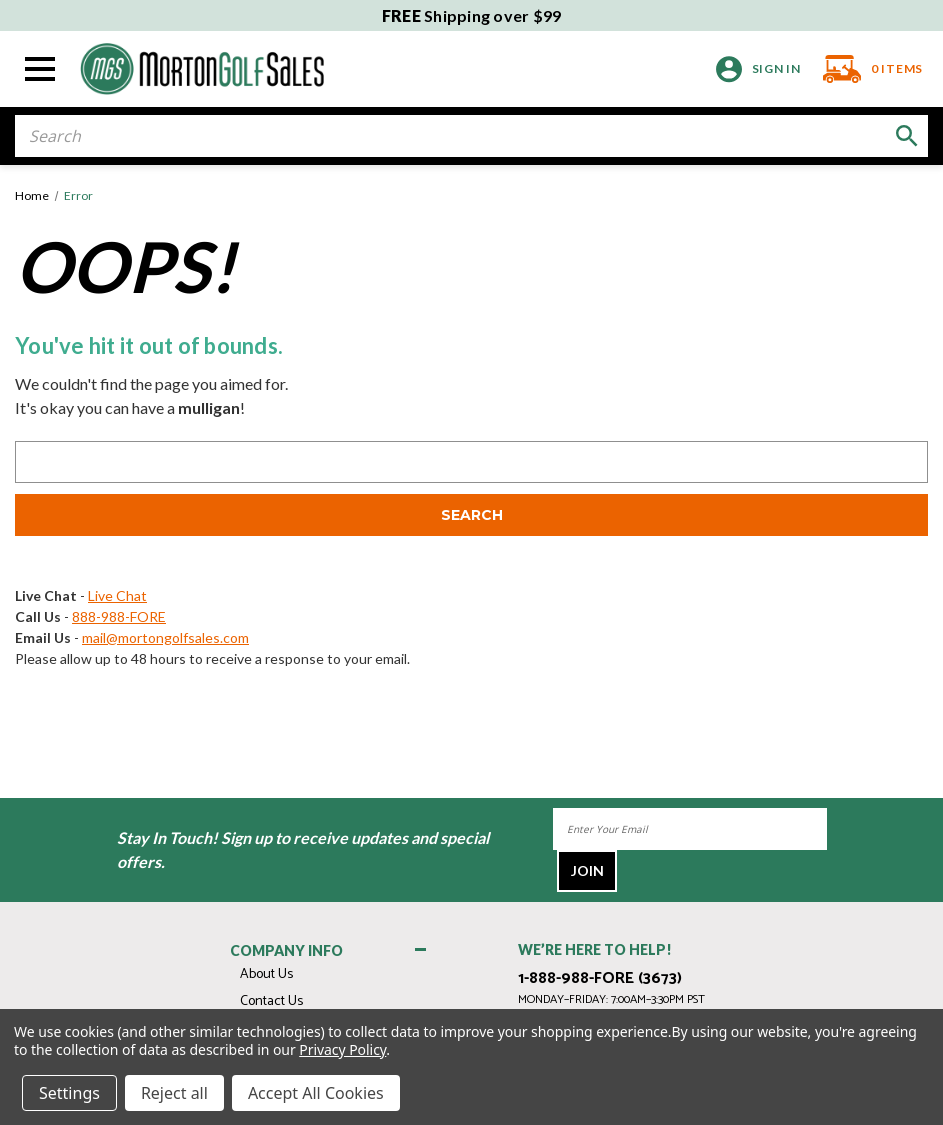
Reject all (174, 1093)
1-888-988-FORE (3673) (600, 979)
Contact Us (271, 1001)
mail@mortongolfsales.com (165, 637)
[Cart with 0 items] (867, 69)
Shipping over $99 (472, 15)
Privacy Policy (342, 1049)
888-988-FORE (119, 616)
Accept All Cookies (316, 1093)
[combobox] (471, 136)
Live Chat (117, 595)
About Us (266, 974)
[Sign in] (758, 69)
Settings (69, 1093)
